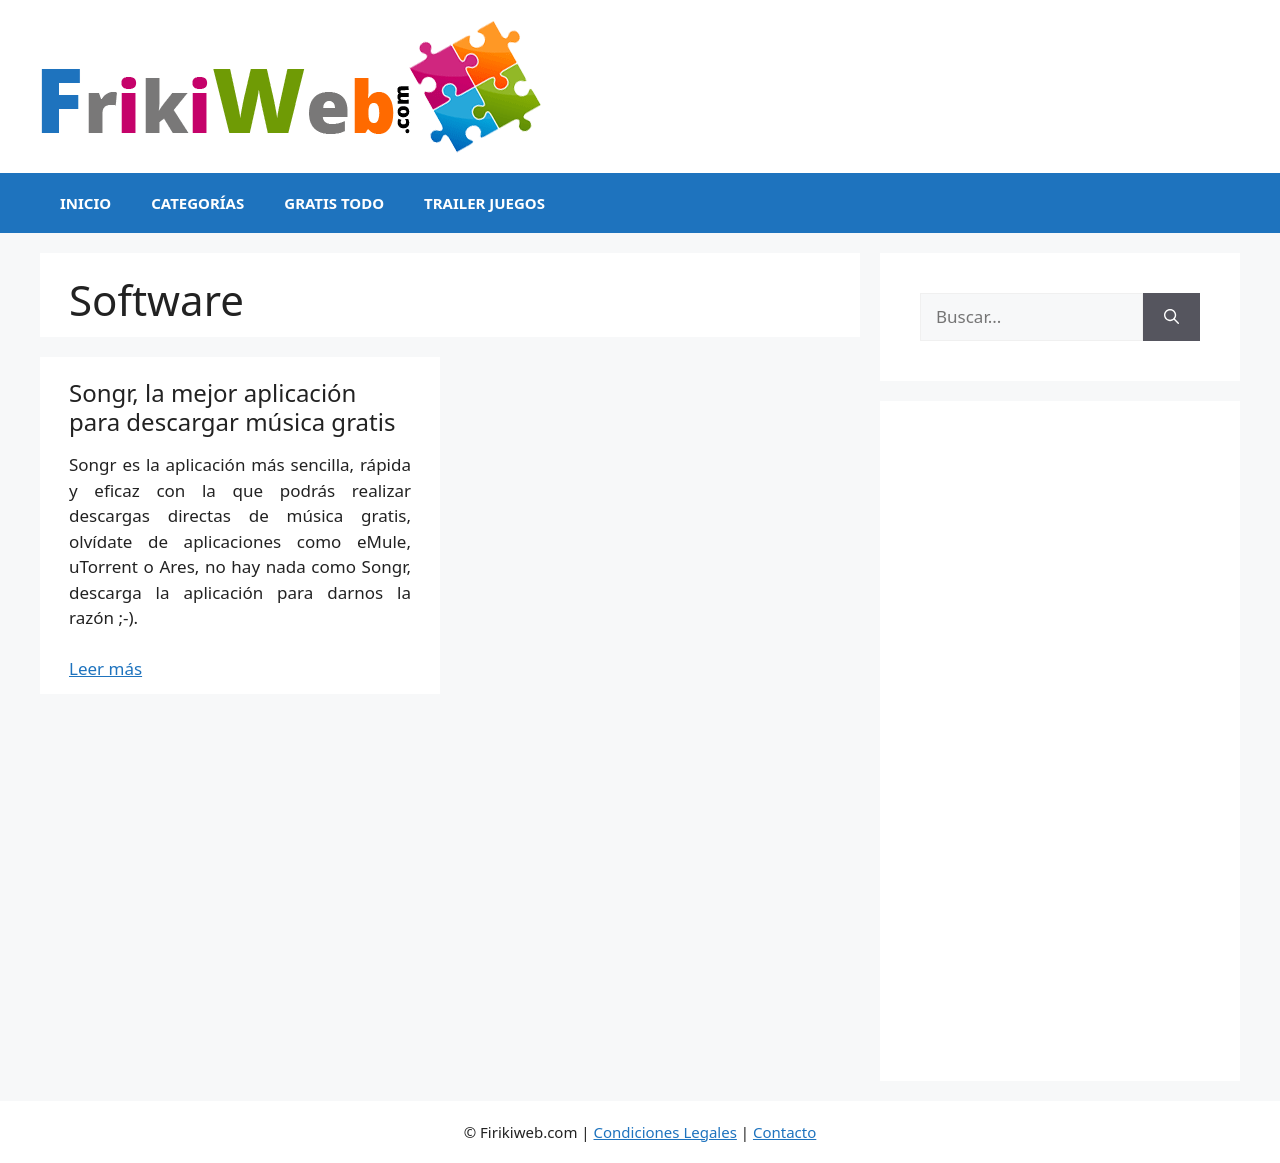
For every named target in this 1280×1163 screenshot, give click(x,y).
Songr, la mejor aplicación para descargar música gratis (232, 407)
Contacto (784, 1132)
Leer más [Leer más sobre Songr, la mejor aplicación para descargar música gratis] (105, 668)
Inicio (85, 203)
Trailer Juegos (484, 203)
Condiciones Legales (665, 1132)
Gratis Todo (334, 203)
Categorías (197, 203)
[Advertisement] (1060, 741)
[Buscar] (1171, 317)
